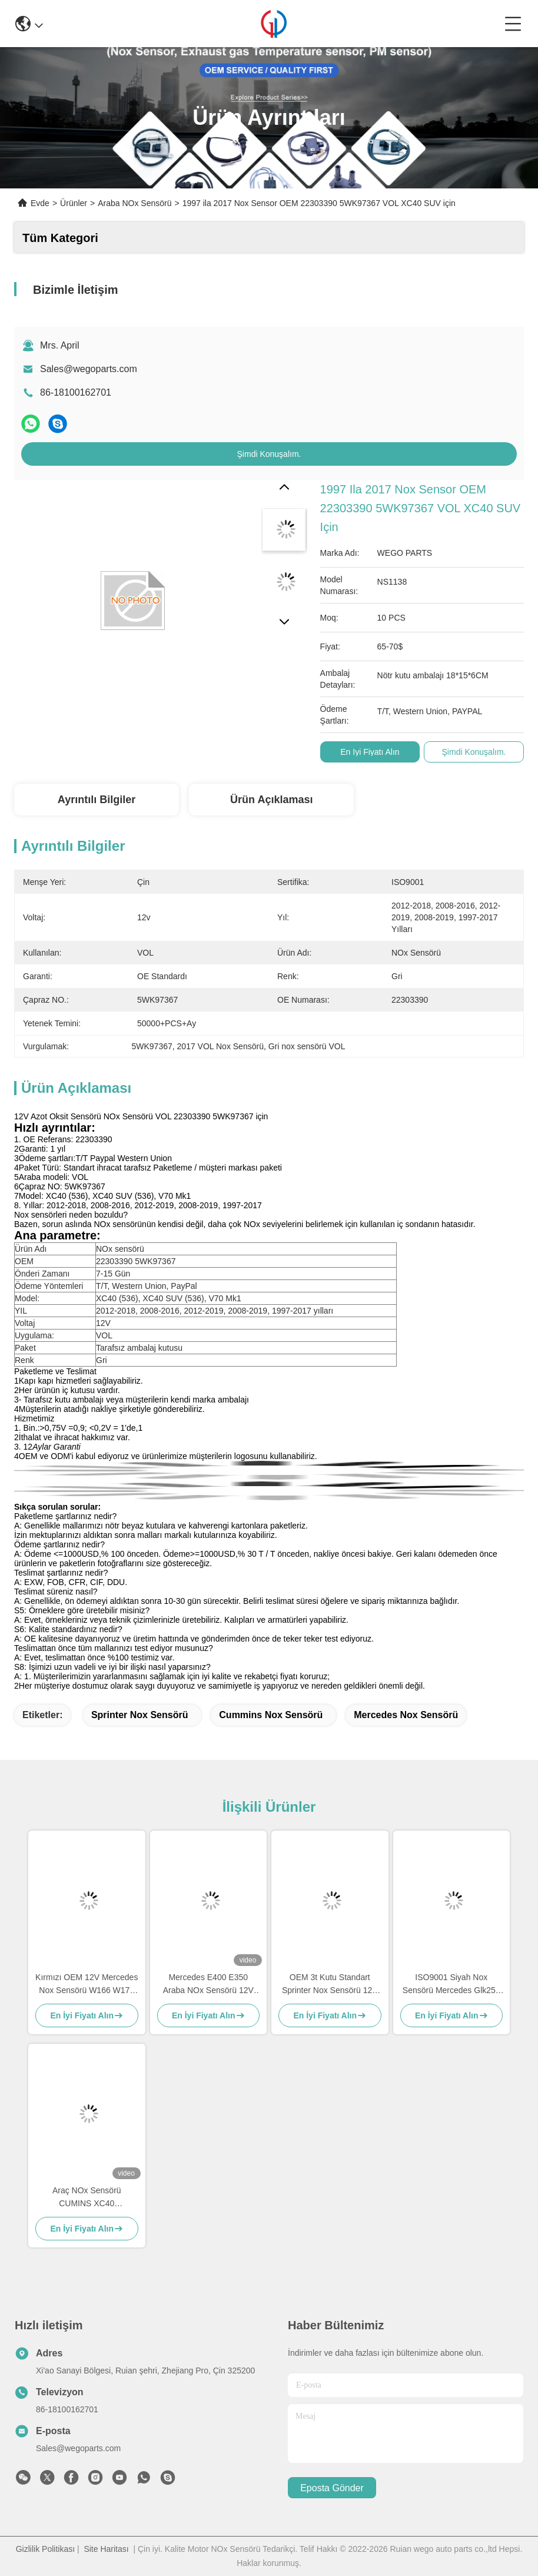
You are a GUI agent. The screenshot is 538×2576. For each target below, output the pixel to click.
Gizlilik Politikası (45, 2549)
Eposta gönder (332, 2488)
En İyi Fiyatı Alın (369, 752)
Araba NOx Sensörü (134, 203)
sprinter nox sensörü (139, 1715)
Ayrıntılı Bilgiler (96, 799)
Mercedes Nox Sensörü (406, 1715)
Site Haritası (106, 2549)
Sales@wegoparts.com (88, 369)
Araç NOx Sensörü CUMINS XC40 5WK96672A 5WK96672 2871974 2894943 (86, 2198)
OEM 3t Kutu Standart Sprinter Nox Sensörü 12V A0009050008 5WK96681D (330, 1984)
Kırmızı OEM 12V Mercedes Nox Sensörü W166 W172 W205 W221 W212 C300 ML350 (86, 1984)
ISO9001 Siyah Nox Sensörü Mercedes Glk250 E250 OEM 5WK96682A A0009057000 (451, 1984)
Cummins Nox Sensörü (271, 1715)
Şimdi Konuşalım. (269, 454)
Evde (40, 203)
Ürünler (73, 203)
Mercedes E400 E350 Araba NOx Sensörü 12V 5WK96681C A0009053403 (208, 1984)
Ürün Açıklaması (271, 799)
